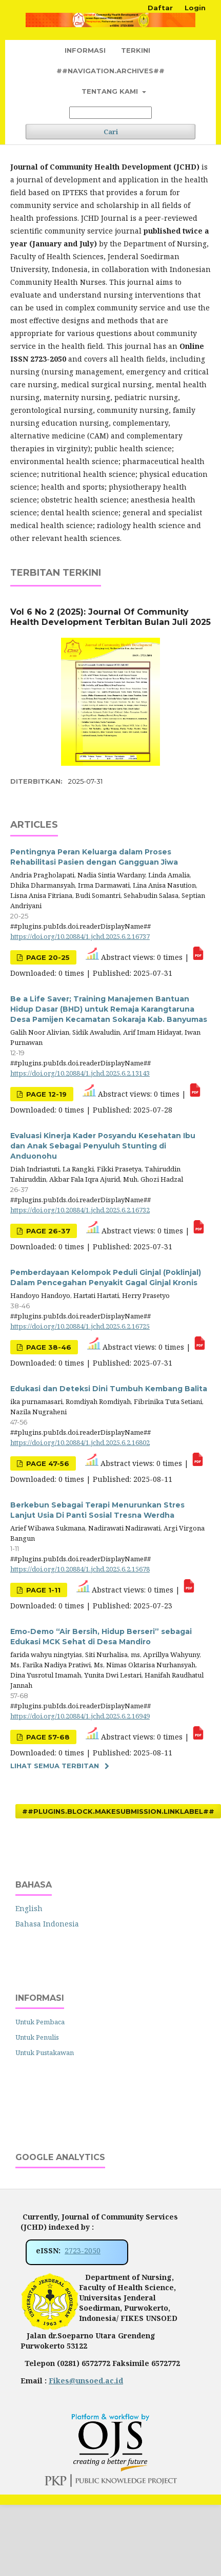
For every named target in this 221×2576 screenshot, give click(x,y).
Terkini (135, 50)
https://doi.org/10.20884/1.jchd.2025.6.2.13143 (80, 1073)
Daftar (160, 8)
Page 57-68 (47, 1737)
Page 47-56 (46, 1463)
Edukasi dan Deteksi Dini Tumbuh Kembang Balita (108, 1388)
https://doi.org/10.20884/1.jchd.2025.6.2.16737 (80, 936)
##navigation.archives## (110, 71)
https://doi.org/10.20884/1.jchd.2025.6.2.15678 (80, 1569)
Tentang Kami (111, 91)
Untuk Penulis (37, 2037)
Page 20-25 (47, 957)
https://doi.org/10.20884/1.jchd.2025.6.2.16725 (80, 1326)
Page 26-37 (47, 1231)
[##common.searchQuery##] (110, 113)
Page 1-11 (42, 1590)
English (29, 1908)
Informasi (85, 50)
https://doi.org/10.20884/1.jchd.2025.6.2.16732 (80, 1209)
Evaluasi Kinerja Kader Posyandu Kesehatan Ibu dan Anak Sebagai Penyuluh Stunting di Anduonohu (102, 1146)
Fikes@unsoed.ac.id (86, 2380)
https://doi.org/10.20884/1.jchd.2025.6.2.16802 (80, 1442)
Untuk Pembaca (40, 2021)
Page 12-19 (45, 1094)
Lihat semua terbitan (54, 1766)
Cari (111, 131)
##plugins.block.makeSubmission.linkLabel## (118, 1811)
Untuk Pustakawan (44, 2052)
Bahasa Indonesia (47, 1924)
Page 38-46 (47, 1347)
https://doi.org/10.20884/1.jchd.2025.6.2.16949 (80, 1716)
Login (195, 8)
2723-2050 (83, 2250)
